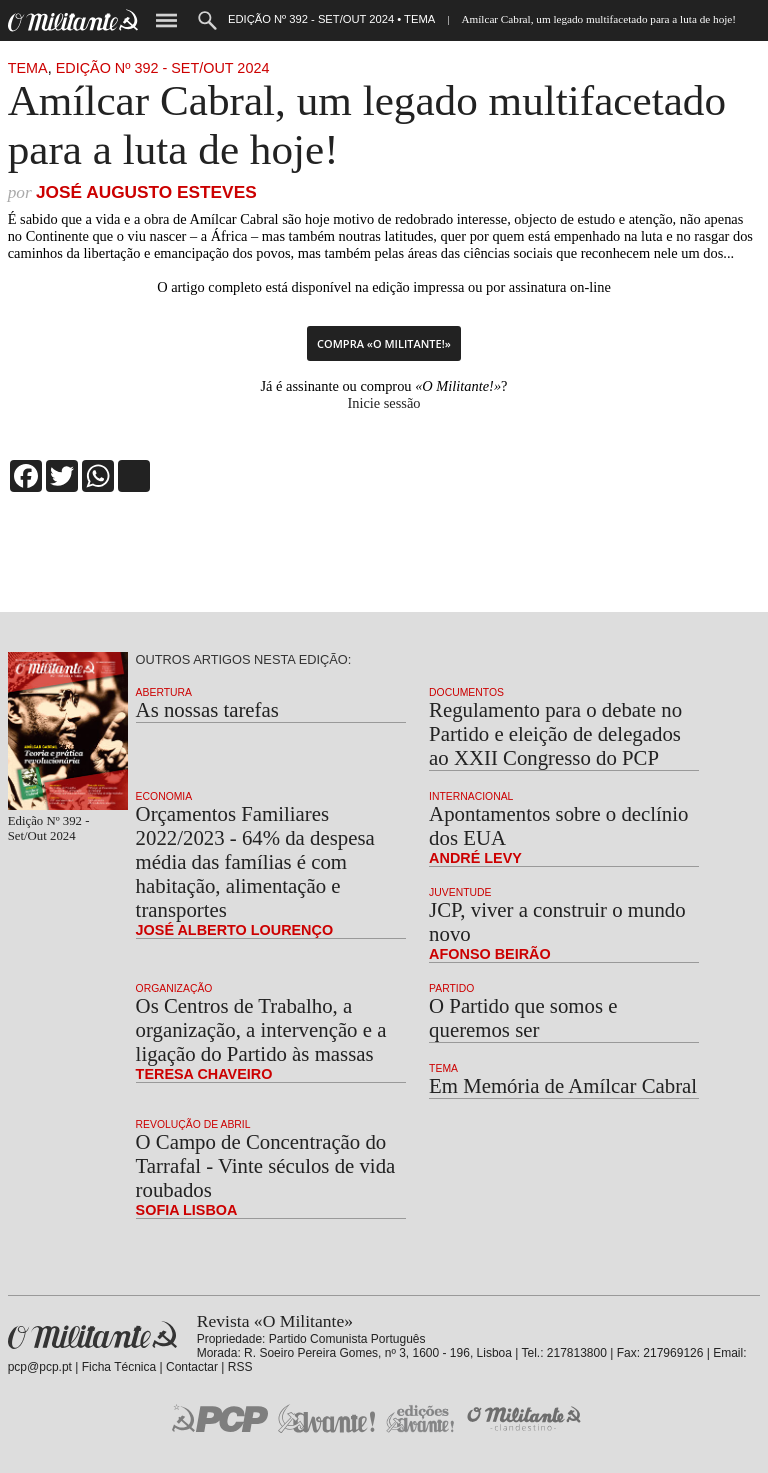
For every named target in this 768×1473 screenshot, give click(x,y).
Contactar (192, 1367)
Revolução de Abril (193, 1124)
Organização (174, 988)
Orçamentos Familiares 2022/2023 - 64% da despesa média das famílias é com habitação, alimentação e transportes (255, 861)
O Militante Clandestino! (526, 1418)
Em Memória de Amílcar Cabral (563, 1085)
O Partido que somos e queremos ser (523, 1017)
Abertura (164, 692)
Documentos (466, 692)
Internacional (471, 796)
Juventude (460, 892)
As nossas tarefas (207, 709)
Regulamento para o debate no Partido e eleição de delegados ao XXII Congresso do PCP (555, 733)
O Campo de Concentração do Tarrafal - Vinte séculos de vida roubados (266, 1165)
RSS (240, 1367)
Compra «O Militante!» (384, 343)
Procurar (207, 20)
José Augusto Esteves (146, 192)
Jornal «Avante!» (326, 1418)
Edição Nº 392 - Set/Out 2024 (163, 68)
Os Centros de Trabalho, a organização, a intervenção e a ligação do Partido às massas (261, 1029)
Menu (166, 20)
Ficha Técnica (119, 1367)
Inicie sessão (383, 403)
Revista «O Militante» (92, 1335)
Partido (451, 988)
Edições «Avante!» (420, 1418)
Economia (164, 796)
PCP (220, 1418)
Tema (28, 68)
